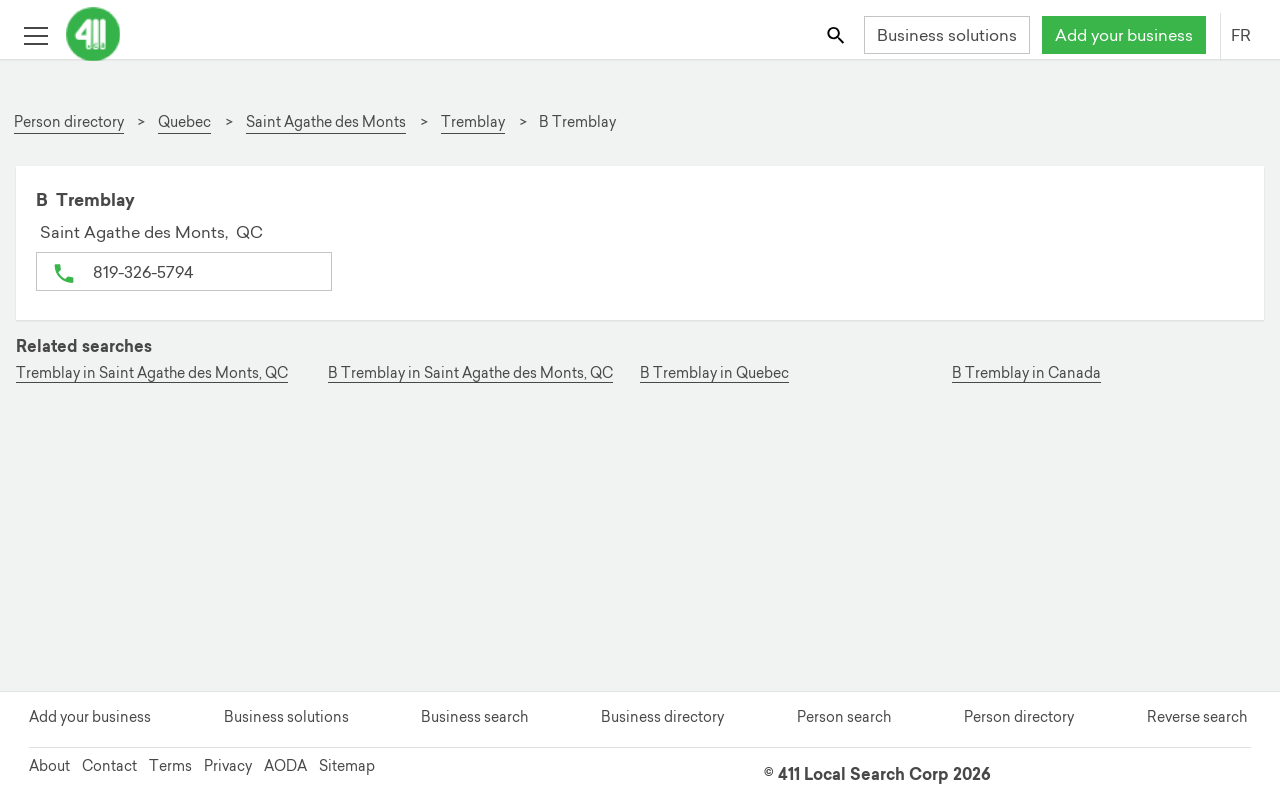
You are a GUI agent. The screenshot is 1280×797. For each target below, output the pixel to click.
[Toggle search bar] (837, 34)
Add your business (1124, 35)
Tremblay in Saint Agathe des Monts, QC (152, 373)
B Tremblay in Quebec (714, 373)
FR (1241, 35)
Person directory (1019, 717)
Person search (844, 717)
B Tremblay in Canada (1026, 373)
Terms (170, 766)
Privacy (228, 766)
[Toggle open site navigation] (35, 34)
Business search (474, 717)
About (49, 766)
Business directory (662, 717)
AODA (285, 766)
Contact (109, 766)
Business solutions (947, 35)
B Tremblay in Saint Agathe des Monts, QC (470, 373)
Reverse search (1197, 717)
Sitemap (347, 766)
